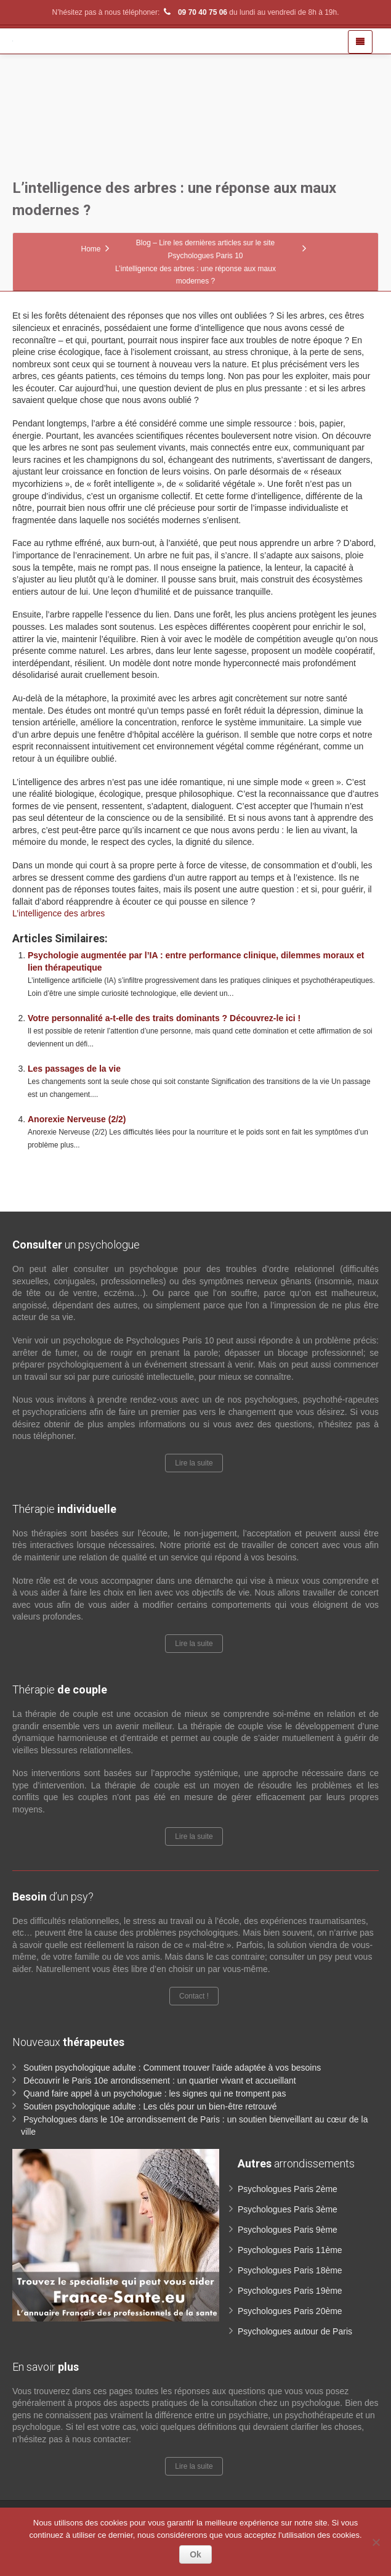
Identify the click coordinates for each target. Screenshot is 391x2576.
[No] (375, 2542)
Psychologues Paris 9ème (287, 2230)
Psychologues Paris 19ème (290, 2291)
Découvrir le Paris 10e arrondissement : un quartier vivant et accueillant (159, 2080)
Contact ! (194, 1996)
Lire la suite (193, 1463)
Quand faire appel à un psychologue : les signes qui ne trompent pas (154, 2093)
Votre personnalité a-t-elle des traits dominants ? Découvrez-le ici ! (164, 1018)
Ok (195, 2554)
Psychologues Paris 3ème (287, 2209)
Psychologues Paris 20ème (290, 2311)
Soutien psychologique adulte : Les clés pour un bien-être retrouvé (150, 2106)
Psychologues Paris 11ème (290, 2250)
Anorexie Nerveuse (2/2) (77, 1119)
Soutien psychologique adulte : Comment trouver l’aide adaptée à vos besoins (172, 2068)
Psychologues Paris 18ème (290, 2270)
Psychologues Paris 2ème (287, 2189)
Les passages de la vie (74, 1069)
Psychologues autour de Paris (295, 2331)
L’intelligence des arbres (58, 913)
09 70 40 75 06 (194, 12)
